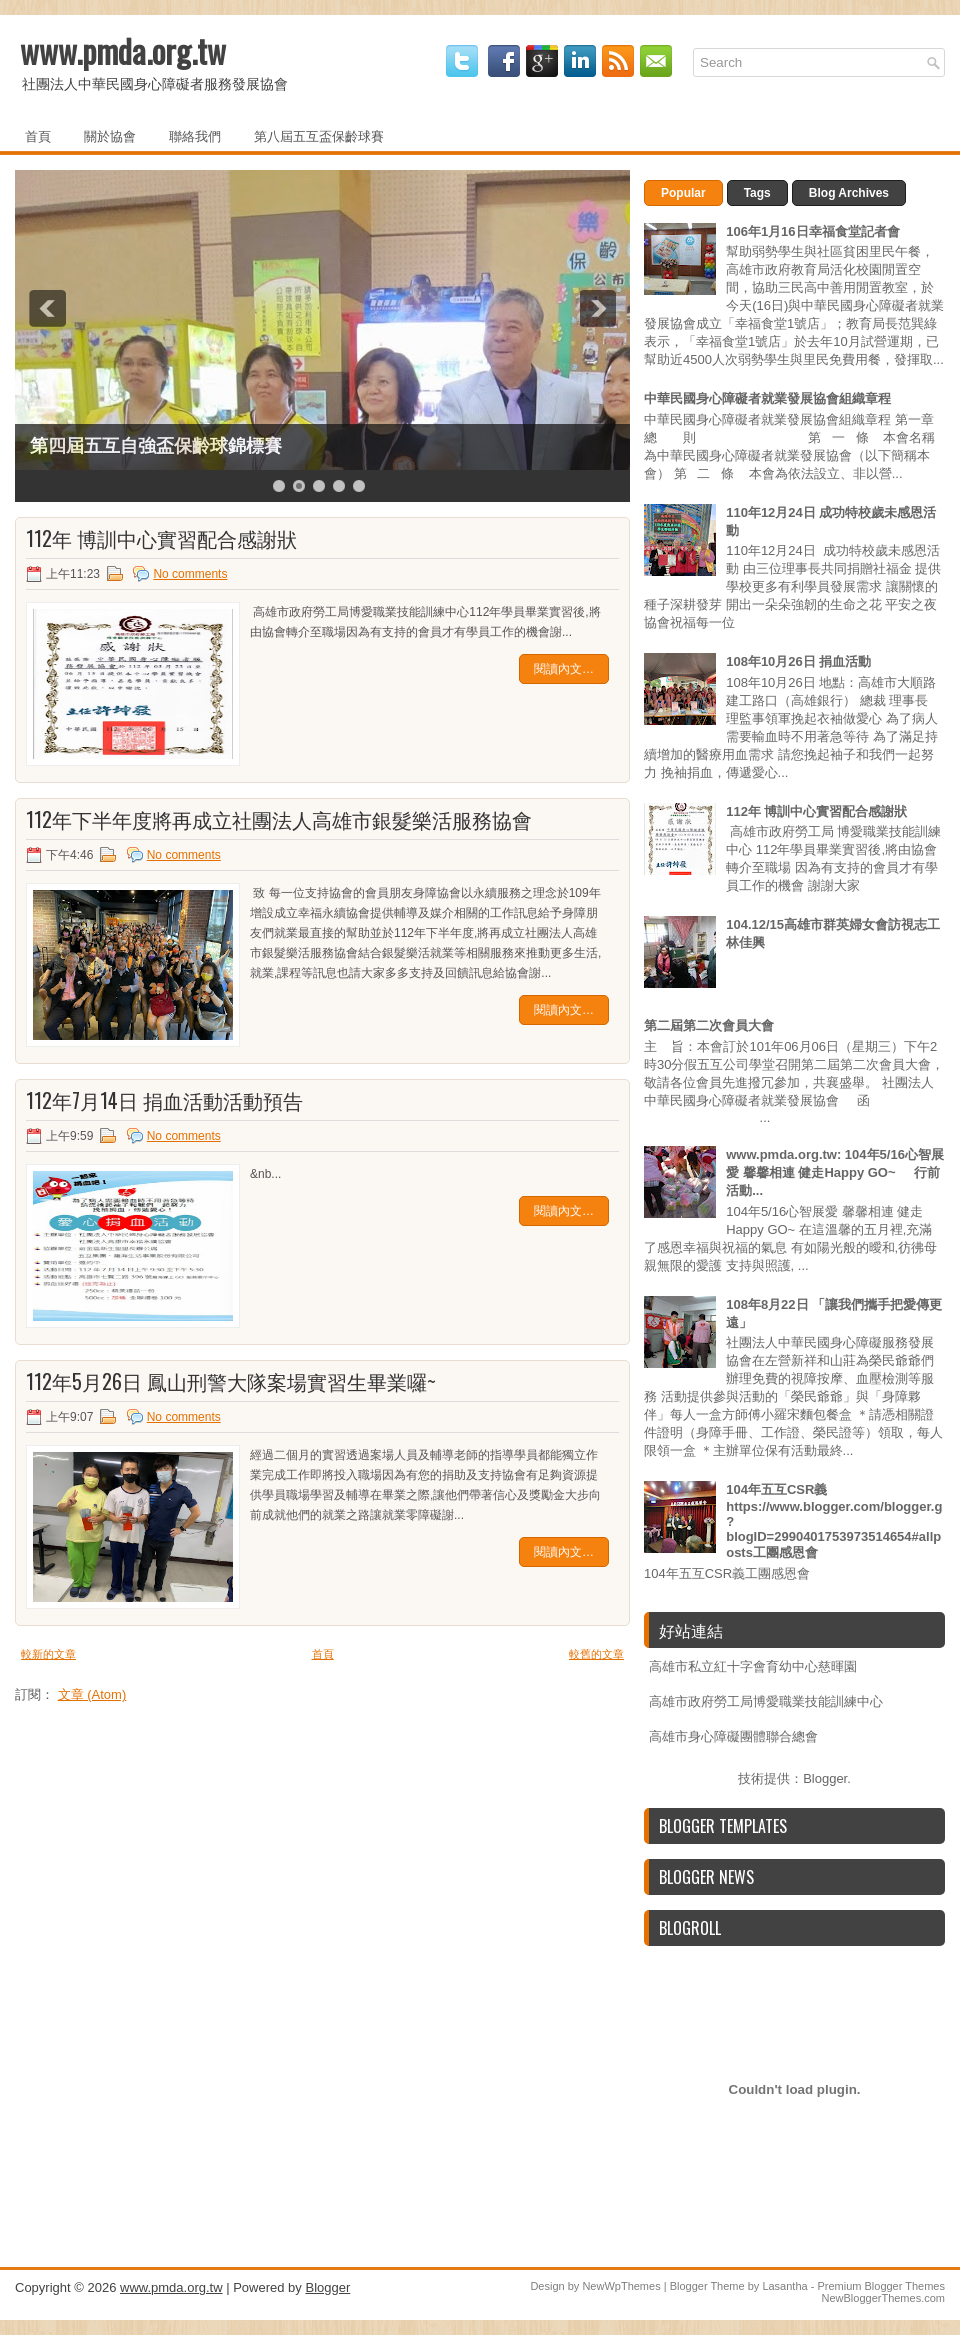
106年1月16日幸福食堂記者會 (812, 231)
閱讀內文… (564, 669)
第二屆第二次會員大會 (709, 1025)
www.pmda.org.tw (123, 50)
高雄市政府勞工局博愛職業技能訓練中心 (766, 1701)
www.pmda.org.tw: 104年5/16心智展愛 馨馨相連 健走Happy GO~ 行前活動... (835, 1172)
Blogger (825, 1778)
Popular (683, 193)
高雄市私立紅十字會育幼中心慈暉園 (753, 1666)
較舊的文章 (596, 1654)
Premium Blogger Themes (881, 2286)
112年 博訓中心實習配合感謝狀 (161, 538)
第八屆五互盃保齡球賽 (319, 135)
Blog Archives (849, 193)
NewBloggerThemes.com (884, 2298)
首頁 (38, 135)
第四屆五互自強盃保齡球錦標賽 (156, 446)
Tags (757, 193)
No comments (190, 574)
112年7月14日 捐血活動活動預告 (164, 1100)
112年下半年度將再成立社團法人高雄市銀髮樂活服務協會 (279, 819)
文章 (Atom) (92, 1694)
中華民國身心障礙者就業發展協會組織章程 (767, 398)
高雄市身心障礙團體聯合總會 (733, 1736)
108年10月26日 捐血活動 (798, 661)
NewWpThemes (621, 2286)
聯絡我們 (195, 135)
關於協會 (110, 135)
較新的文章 (48, 1654)
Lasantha (784, 2286)
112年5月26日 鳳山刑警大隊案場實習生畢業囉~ (231, 1381)
